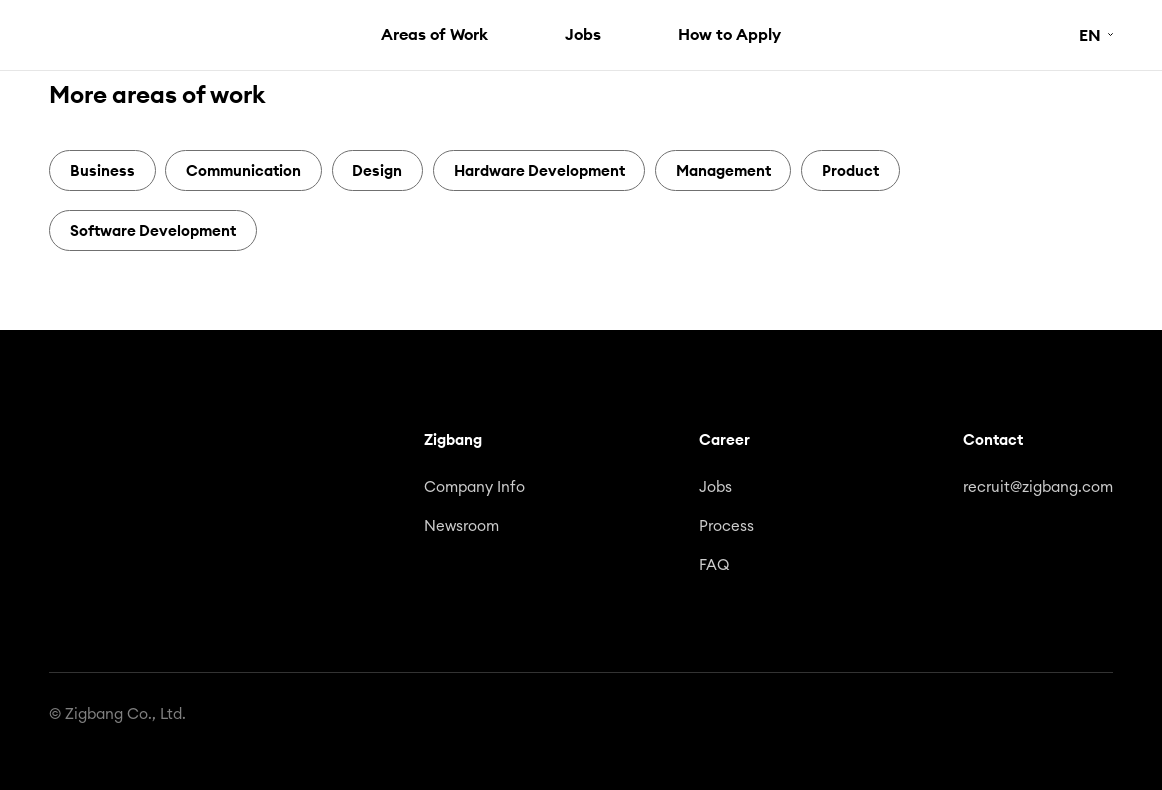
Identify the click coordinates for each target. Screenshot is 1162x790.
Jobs (583, 34)
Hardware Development (539, 170)
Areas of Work (434, 34)
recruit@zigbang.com (1038, 487)
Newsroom (461, 526)
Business (102, 170)
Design (377, 170)
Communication (243, 170)
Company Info (474, 487)
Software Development (153, 230)
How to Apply (729, 34)
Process (726, 526)
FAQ (714, 565)
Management (723, 170)
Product (850, 170)
